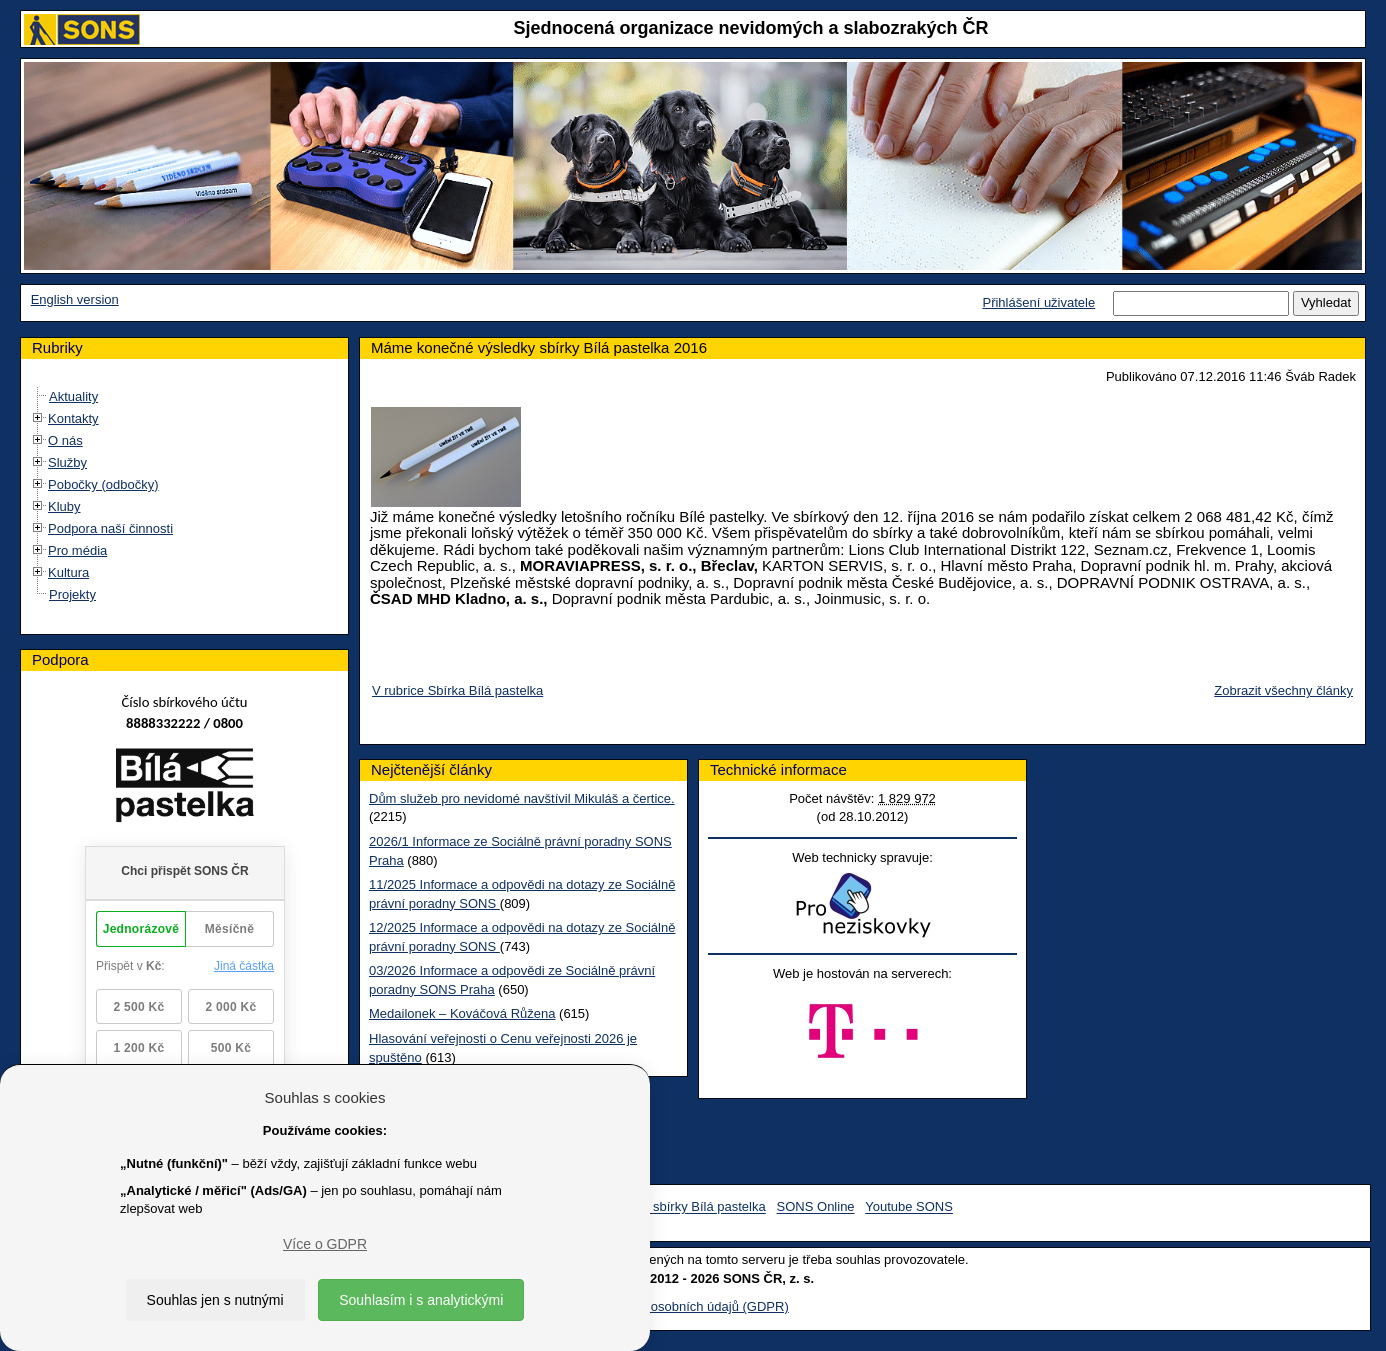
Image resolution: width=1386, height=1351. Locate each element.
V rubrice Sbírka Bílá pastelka (457, 690)
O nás (65, 440)
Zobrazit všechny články (1283, 690)
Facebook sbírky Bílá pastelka (678, 1207)
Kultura (68, 572)
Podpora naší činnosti (110, 528)
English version (75, 299)
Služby (67, 462)
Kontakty (73, 418)
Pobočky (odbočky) (103, 484)
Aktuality (73, 396)
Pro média (77, 550)
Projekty (72, 594)
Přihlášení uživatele (1038, 302)
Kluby (64, 506)
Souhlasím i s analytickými (421, 1300)
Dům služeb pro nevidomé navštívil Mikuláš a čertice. (522, 798)
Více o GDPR (325, 1244)
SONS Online (816, 1207)
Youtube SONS (909, 1207)
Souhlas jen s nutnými (215, 1300)
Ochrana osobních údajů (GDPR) (692, 1306)
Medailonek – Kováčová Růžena (462, 1013)
